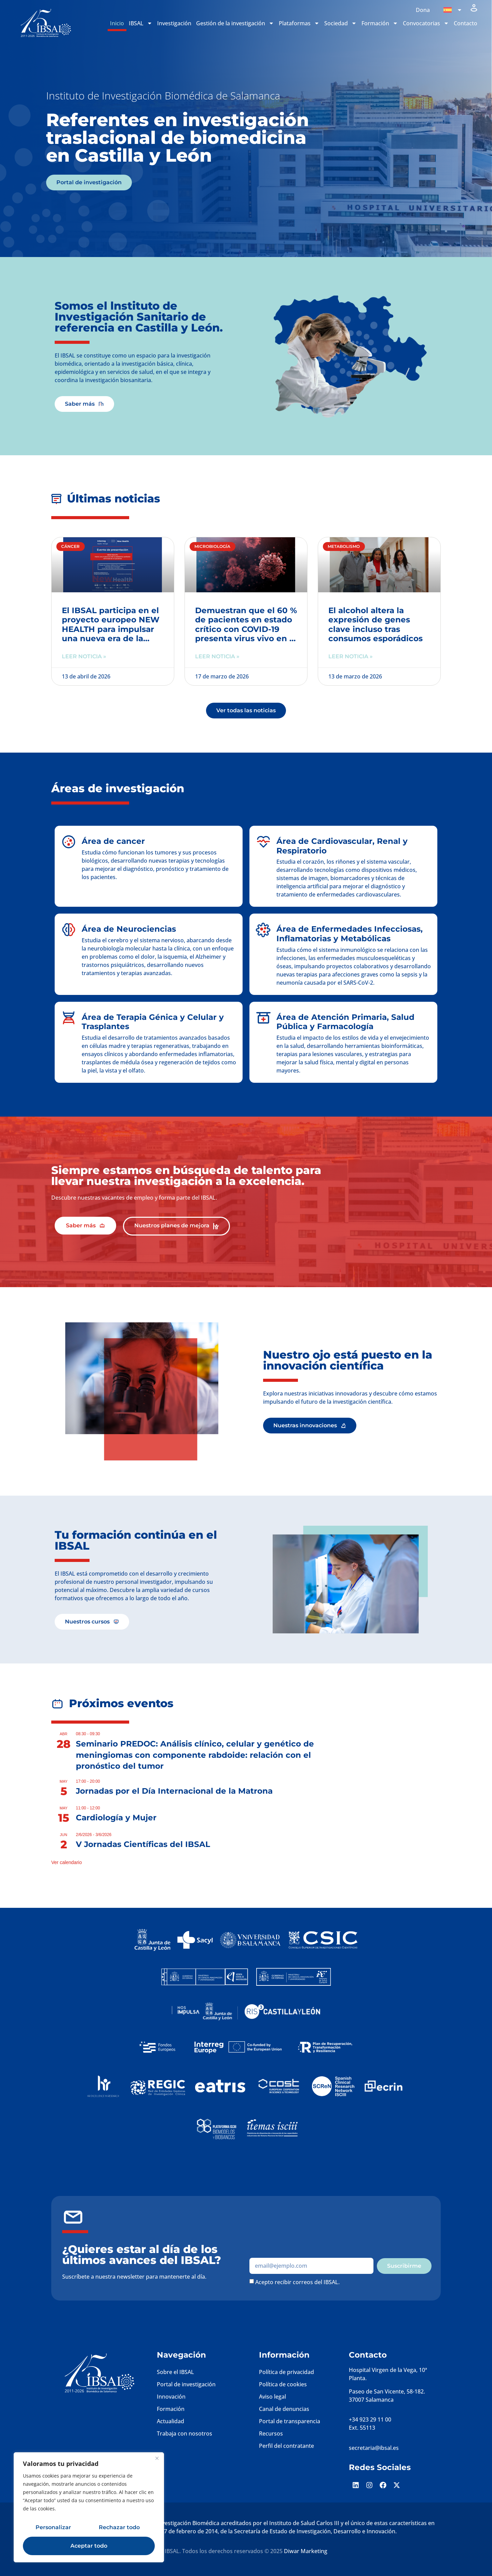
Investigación (174, 23)
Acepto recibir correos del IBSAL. (297, 2282)
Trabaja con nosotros (184, 2433)
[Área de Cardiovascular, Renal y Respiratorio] (263, 842)
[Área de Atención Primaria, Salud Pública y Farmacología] (263, 1018)
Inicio (117, 23)
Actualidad (170, 2421)
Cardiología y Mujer (116, 1817)
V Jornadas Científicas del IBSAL (143, 1844)
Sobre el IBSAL (175, 2372)
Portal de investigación (186, 2384)
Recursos (271, 2433)
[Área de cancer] (69, 842)
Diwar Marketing (305, 2551)
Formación (379, 23)
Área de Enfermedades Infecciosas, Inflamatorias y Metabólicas (349, 933)
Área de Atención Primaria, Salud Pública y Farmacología (345, 1021)
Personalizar (53, 2527)
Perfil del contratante (286, 2446)
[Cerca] (157, 2458)
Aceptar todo (88, 2546)
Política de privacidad (286, 2372)
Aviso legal (272, 2396)
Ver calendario (66, 1862)
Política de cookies (283, 2384)
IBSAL (140, 23)
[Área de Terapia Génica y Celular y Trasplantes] (69, 1018)
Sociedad (340, 23)
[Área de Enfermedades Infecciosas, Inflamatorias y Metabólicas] (263, 930)
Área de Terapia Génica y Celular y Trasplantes (153, 1021)
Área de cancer (113, 841)
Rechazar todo (119, 2527)
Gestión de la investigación (235, 23)
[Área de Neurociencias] (69, 930)
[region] (89, 2507)
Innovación (171, 2396)
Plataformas (299, 23)
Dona (423, 10)
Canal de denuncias (284, 2409)
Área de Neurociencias (129, 929)
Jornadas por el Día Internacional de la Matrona (174, 1791)
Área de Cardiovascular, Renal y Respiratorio (342, 845)
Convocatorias (426, 23)
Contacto (465, 23)
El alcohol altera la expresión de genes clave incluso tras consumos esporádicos (375, 625)
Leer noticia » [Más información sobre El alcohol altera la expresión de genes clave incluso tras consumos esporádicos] (350, 656)
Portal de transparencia (289, 2421)
